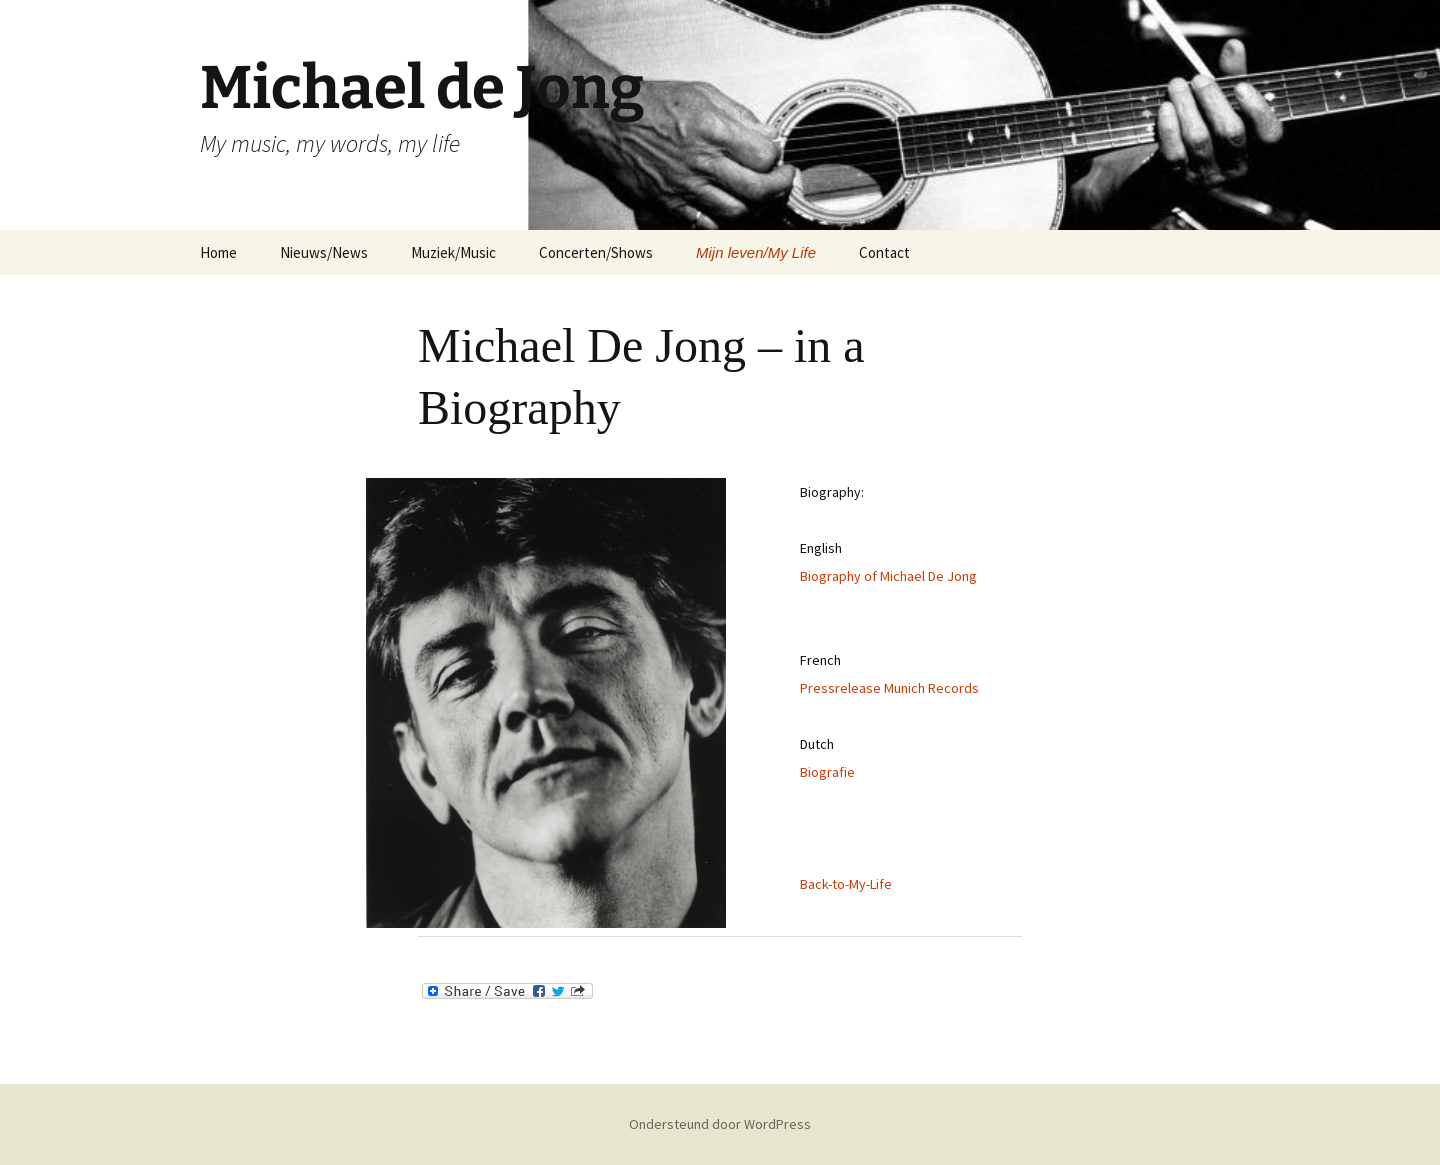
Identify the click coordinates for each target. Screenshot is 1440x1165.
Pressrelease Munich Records (889, 688)
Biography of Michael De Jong (888, 576)
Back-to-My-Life (846, 884)
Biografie (827, 772)
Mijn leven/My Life (756, 252)
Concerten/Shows (596, 252)
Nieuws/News (324, 252)
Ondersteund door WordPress (720, 1124)
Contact (884, 252)
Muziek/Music (453, 252)
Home (218, 252)
